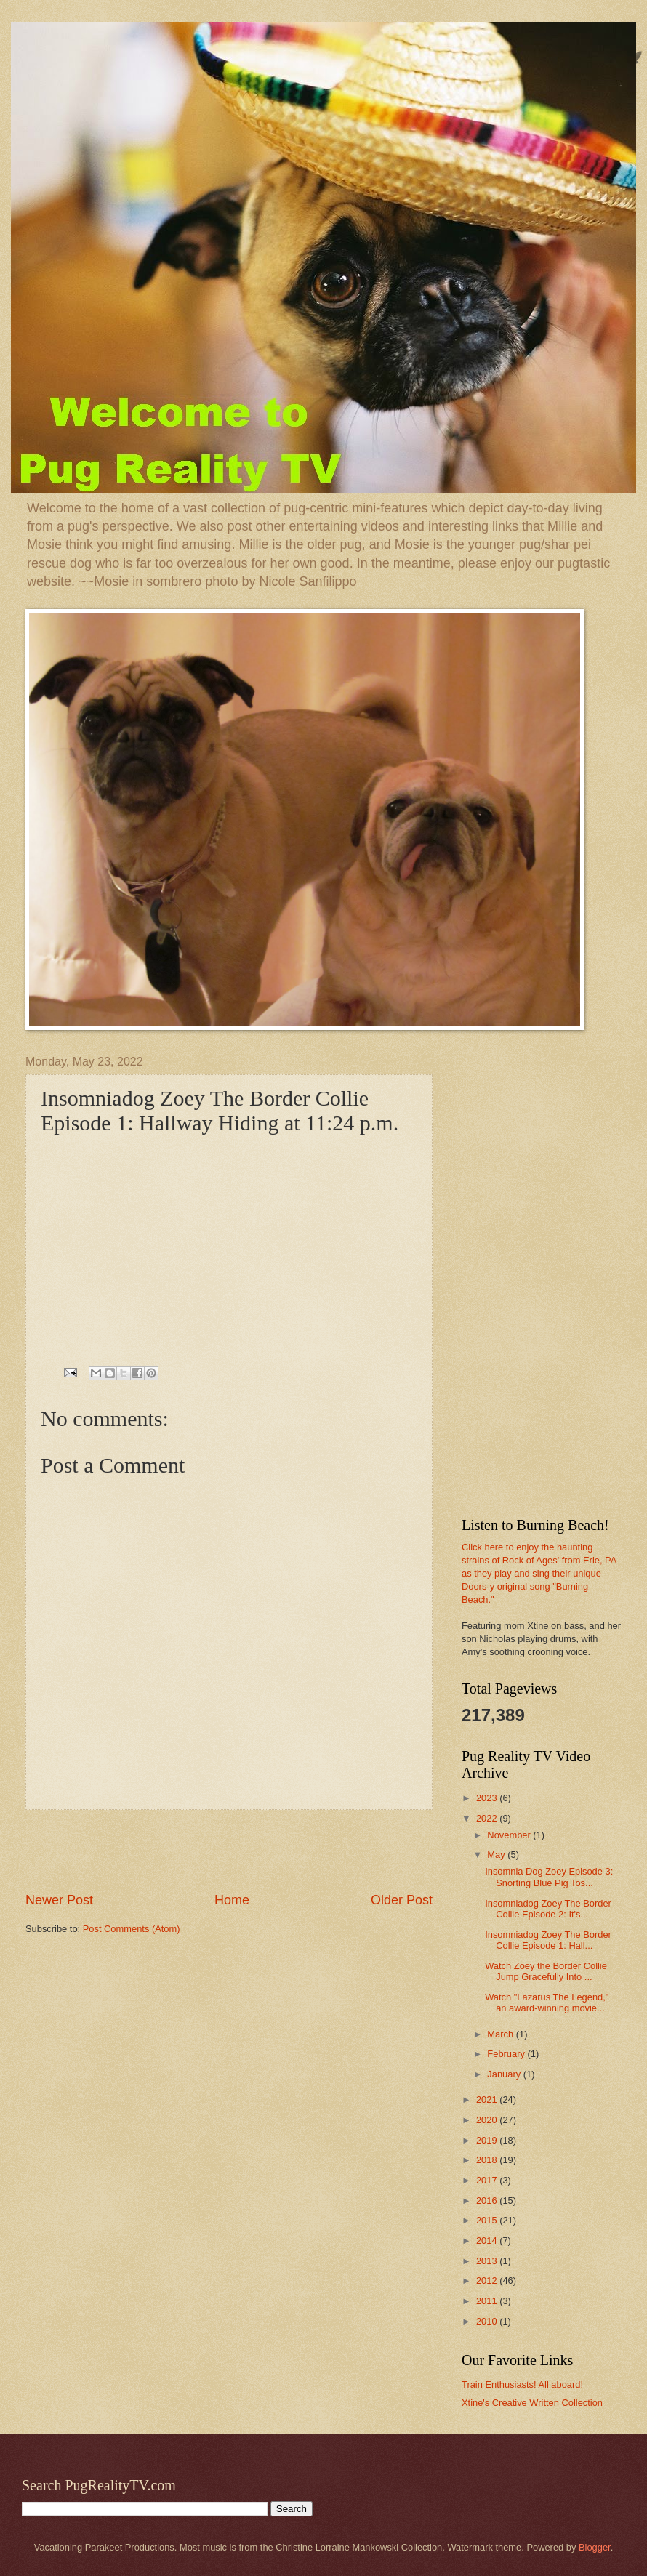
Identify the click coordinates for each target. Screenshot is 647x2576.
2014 (487, 2240)
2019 (487, 2140)
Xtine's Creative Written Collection (532, 2402)
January (505, 2074)
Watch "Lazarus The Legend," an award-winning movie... (546, 2002)
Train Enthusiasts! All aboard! (522, 2384)
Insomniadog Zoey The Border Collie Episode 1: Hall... (548, 1940)
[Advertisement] (229, 1850)
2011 (487, 2300)
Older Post (402, 1900)
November (510, 1835)
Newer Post (59, 1900)
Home (231, 1900)
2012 (487, 2280)
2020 (487, 2119)
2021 (487, 2099)
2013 (487, 2260)
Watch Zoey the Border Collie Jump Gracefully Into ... (546, 1971)
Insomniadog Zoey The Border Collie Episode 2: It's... (548, 1909)
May (497, 1854)
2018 (487, 2159)
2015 (487, 2220)
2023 (487, 1797)
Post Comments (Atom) (131, 1928)
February (507, 2053)
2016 (487, 2200)
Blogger (595, 2547)
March (501, 2034)
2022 (487, 1818)
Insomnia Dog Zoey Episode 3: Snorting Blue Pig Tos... (549, 1877)
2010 (487, 2321)
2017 (487, 2180)
